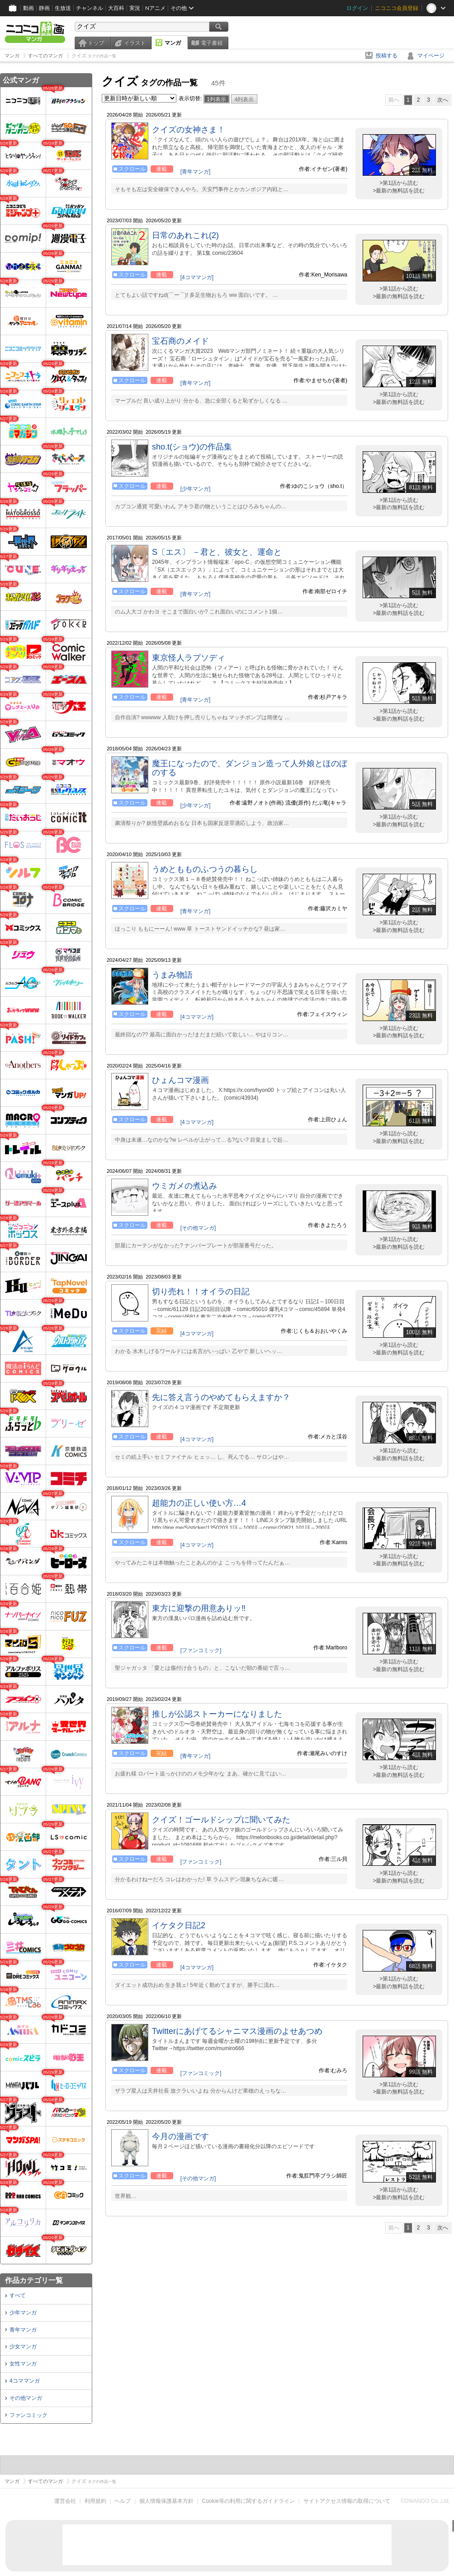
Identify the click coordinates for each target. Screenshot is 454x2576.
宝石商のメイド (180, 341)
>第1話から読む (398, 183)
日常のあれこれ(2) (185, 235)
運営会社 (65, 2501)
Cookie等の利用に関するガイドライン (248, 2501)
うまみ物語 (172, 974)
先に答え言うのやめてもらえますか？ (221, 1397)
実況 (134, 8)
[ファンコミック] (201, 1650)
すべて (17, 2295)
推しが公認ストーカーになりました (217, 1714)
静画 (44, 8)
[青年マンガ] (195, 172)
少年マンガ (23, 2312)
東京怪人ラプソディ (188, 657)
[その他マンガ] (198, 1228)
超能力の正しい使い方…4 (199, 1503)
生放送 (63, 8)
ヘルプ (122, 2501)
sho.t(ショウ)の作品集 (192, 446)
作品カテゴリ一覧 (34, 2280)
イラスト (135, 43)
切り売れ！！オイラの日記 (201, 1291)
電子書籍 (211, 43)
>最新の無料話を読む (399, 190)
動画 (28, 8)
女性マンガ (23, 2364)
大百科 (116, 8)
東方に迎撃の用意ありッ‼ (199, 1608)
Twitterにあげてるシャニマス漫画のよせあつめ (237, 2031)
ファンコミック (28, 2415)
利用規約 (95, 2501)
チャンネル (89, 8)
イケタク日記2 (178, 1925)
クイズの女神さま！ (188, 129)
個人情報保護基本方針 (166, 2501)
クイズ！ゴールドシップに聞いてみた (221, 1819)
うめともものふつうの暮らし (205, 869)
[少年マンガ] (195, 489)
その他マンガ (25, 2398)
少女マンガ (23, 2346)
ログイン (357, 8)
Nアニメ (155, 8)
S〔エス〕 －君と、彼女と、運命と (217, 552)
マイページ (431, 55)
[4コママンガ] (196, 277)
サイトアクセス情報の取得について (346, 2501)
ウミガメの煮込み (184, 1185)
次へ (442, 100)
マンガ (173, 43)
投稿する (386, 55)
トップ (96, 43)
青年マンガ (23, 2330)
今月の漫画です (180, 2136)
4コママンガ (24, 2381)
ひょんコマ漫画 (180, 1080)
